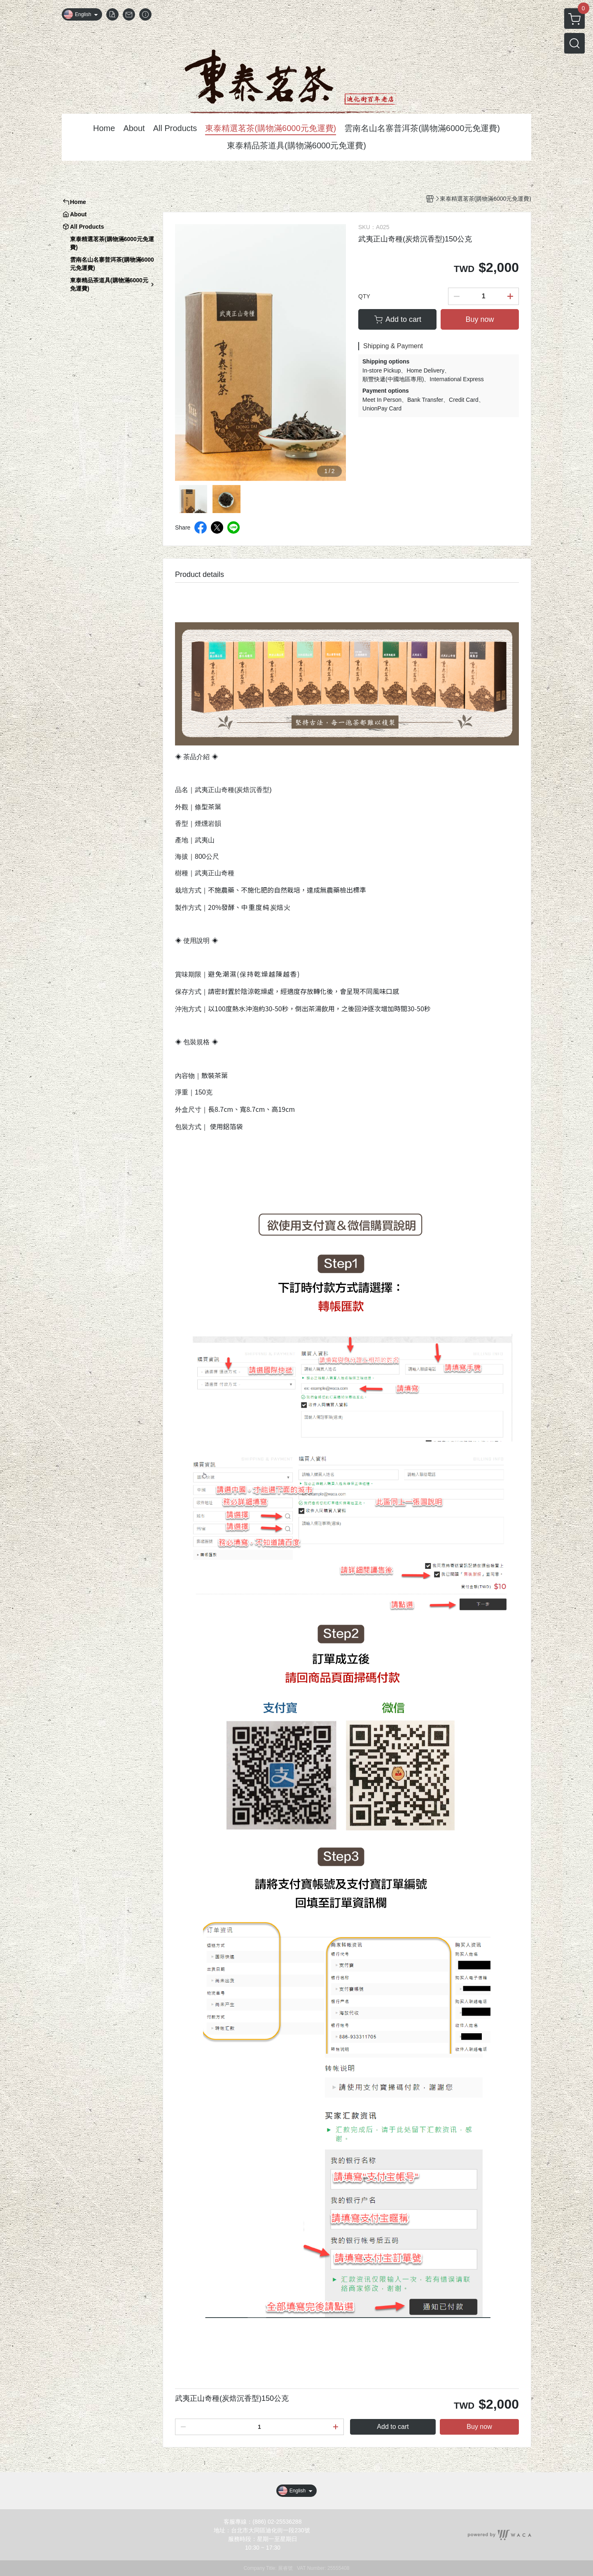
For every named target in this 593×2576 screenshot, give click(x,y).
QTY (364, 296)
